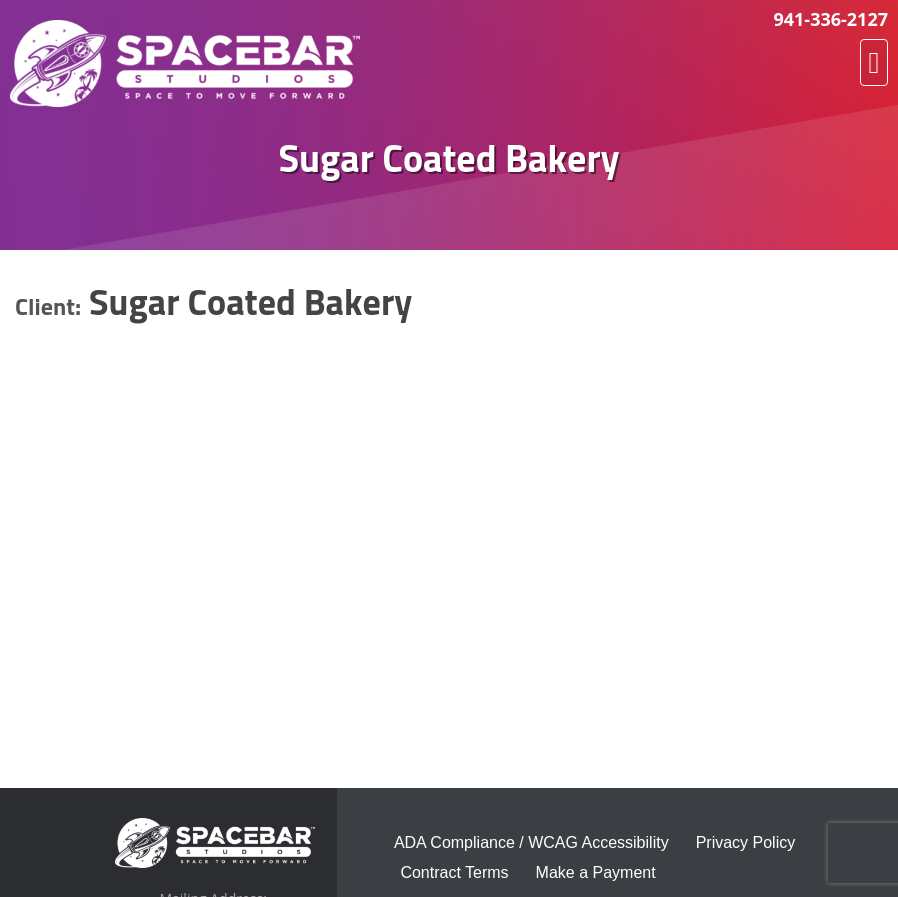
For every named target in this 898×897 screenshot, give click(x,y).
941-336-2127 (830, 19)
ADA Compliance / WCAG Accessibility (531, 842)
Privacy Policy (746, 842)
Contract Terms (454, 872)
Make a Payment (596, 872)
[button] (874, 62)
